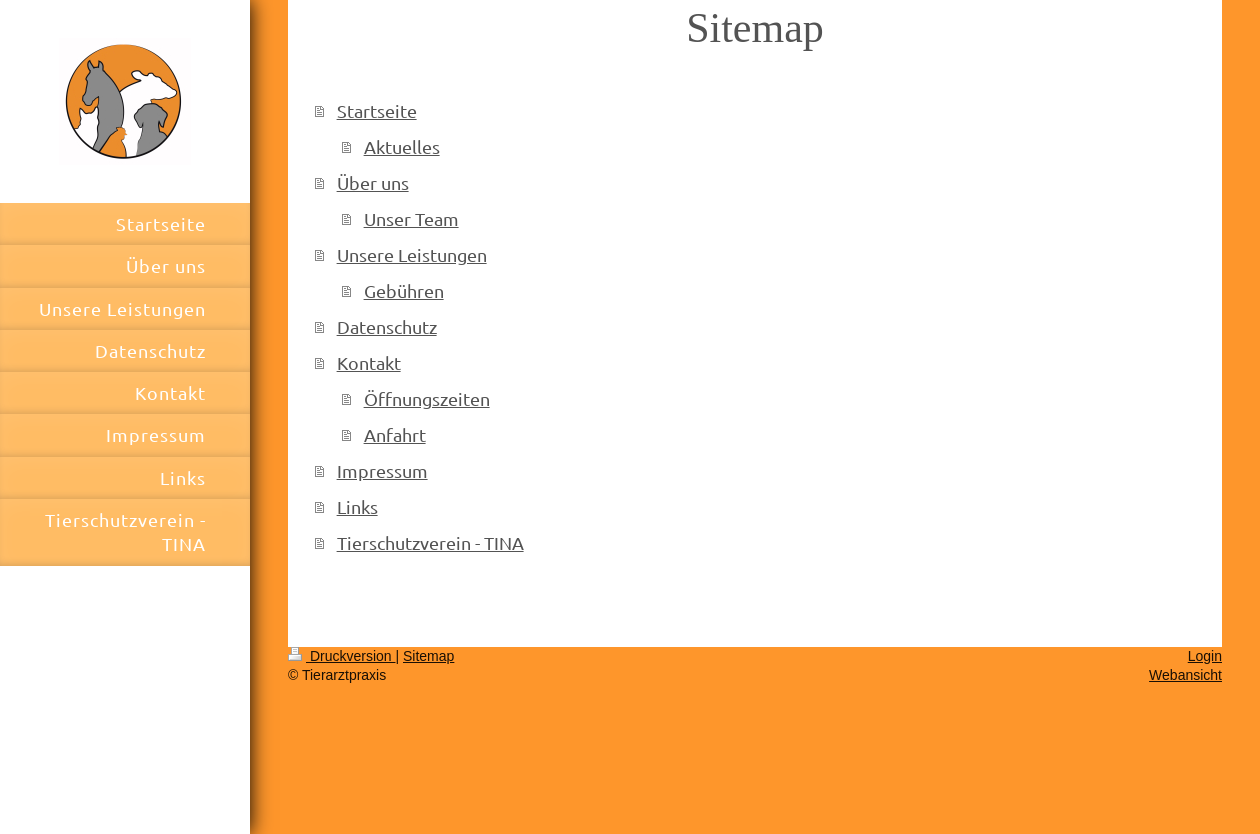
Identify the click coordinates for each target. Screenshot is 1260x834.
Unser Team (411, 218)
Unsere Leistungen (412, 254)
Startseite (377, 110)
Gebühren (404, 290)
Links (357, 506)
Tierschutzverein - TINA (430, 542)
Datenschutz (387, 326)
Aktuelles (402, 146)
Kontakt (369, 362)
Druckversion (341, 656)
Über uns (373, 182)
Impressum (382, 470)
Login (1205, 656)
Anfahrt (395, 434)
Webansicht (1185, 675)
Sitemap (428, 656)
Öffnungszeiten (427, 398)
